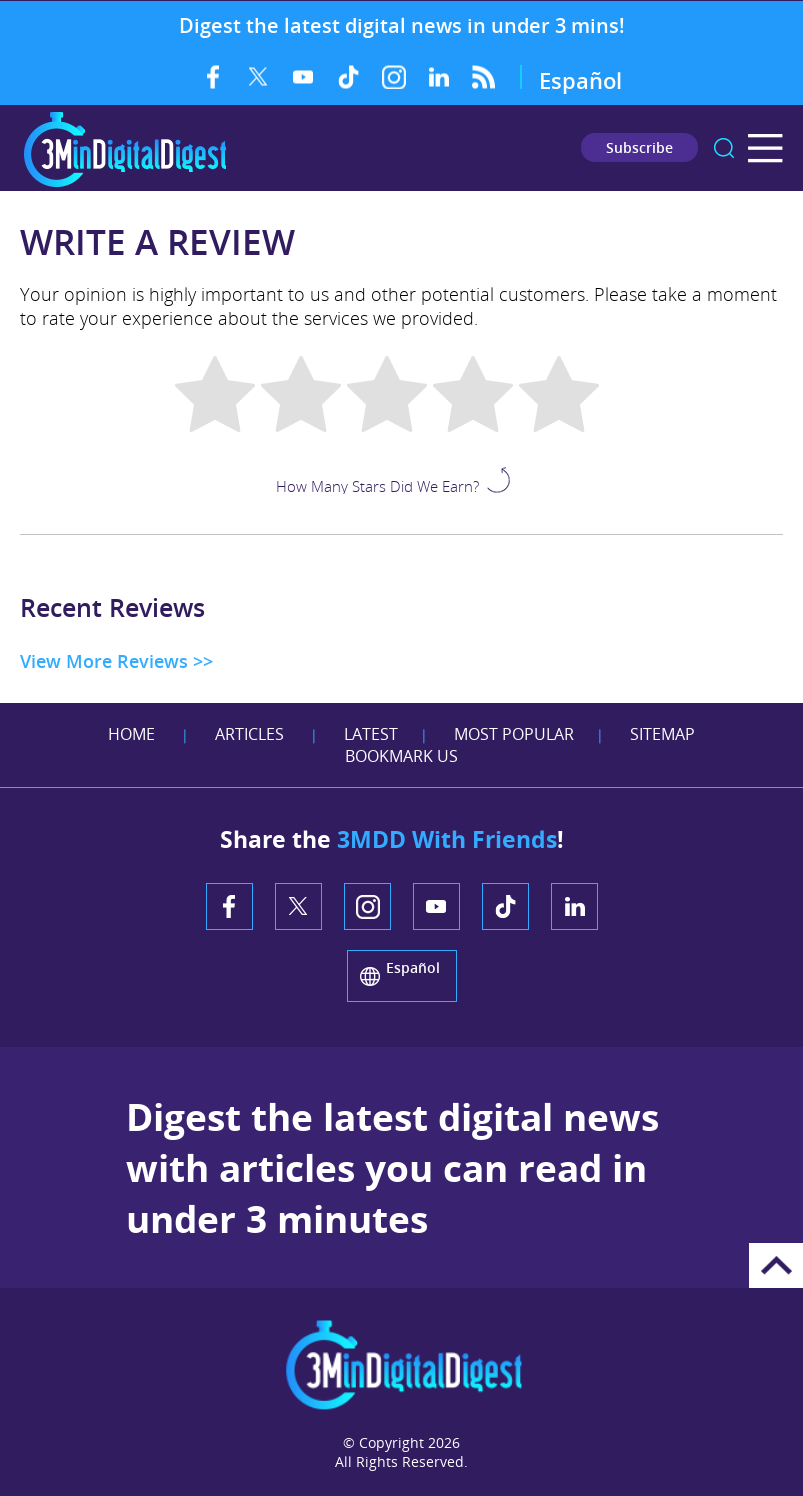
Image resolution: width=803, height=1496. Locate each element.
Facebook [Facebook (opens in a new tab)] (213, 77)
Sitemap (662, 734)
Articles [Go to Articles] (249, 734)
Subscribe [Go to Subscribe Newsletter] (639, 147)
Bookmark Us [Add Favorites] (401, 756)
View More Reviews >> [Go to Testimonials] (116, 661)
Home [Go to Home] (131, 734)
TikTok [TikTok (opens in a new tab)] (348, 77)
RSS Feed (483, 77)
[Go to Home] (125, 184)
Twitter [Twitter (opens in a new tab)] (258, 77)
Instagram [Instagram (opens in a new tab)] (393, 77)
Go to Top (776, 1265)
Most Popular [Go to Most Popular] (514, 734)
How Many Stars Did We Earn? (377, 485)
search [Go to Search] (724, 148)
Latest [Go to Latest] (371, 734)
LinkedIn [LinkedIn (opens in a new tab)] (438, 77)
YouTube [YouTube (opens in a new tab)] (303, 77)
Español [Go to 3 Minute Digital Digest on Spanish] (580, 80)
